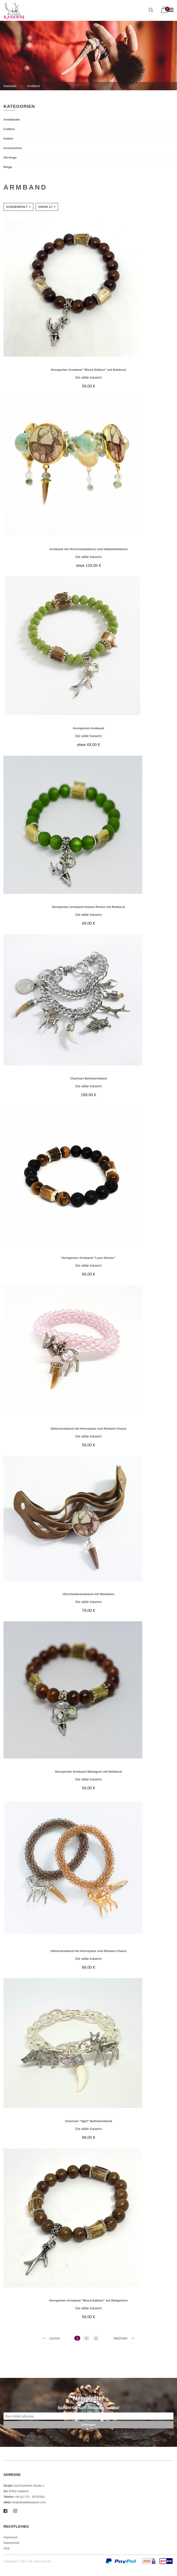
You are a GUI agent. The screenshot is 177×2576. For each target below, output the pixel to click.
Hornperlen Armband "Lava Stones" (88, 1258)
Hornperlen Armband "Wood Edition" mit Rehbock (88, 369)
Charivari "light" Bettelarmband (88, 2121)
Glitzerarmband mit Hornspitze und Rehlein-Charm (88, 1428)
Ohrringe (10, 157)
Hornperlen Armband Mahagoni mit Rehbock (88, 1771)
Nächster (120, 2338)
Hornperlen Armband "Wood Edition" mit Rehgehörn (88, 2300)
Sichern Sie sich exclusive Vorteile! (88, 2408)
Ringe (7, 167)
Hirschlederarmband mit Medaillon (89, 1594)
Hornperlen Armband (88, 728)
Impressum (10, 2537)
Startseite (10, 86)
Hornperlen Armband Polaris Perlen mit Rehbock (88, 907)
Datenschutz (11, 2543)
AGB (6, 2548)
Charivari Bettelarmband (88, 1078)
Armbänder (11, 119)
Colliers (9, 129)
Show (45, 207)
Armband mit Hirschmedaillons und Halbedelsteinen (88, 549)
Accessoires (12, 148)
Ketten (8, 138)
